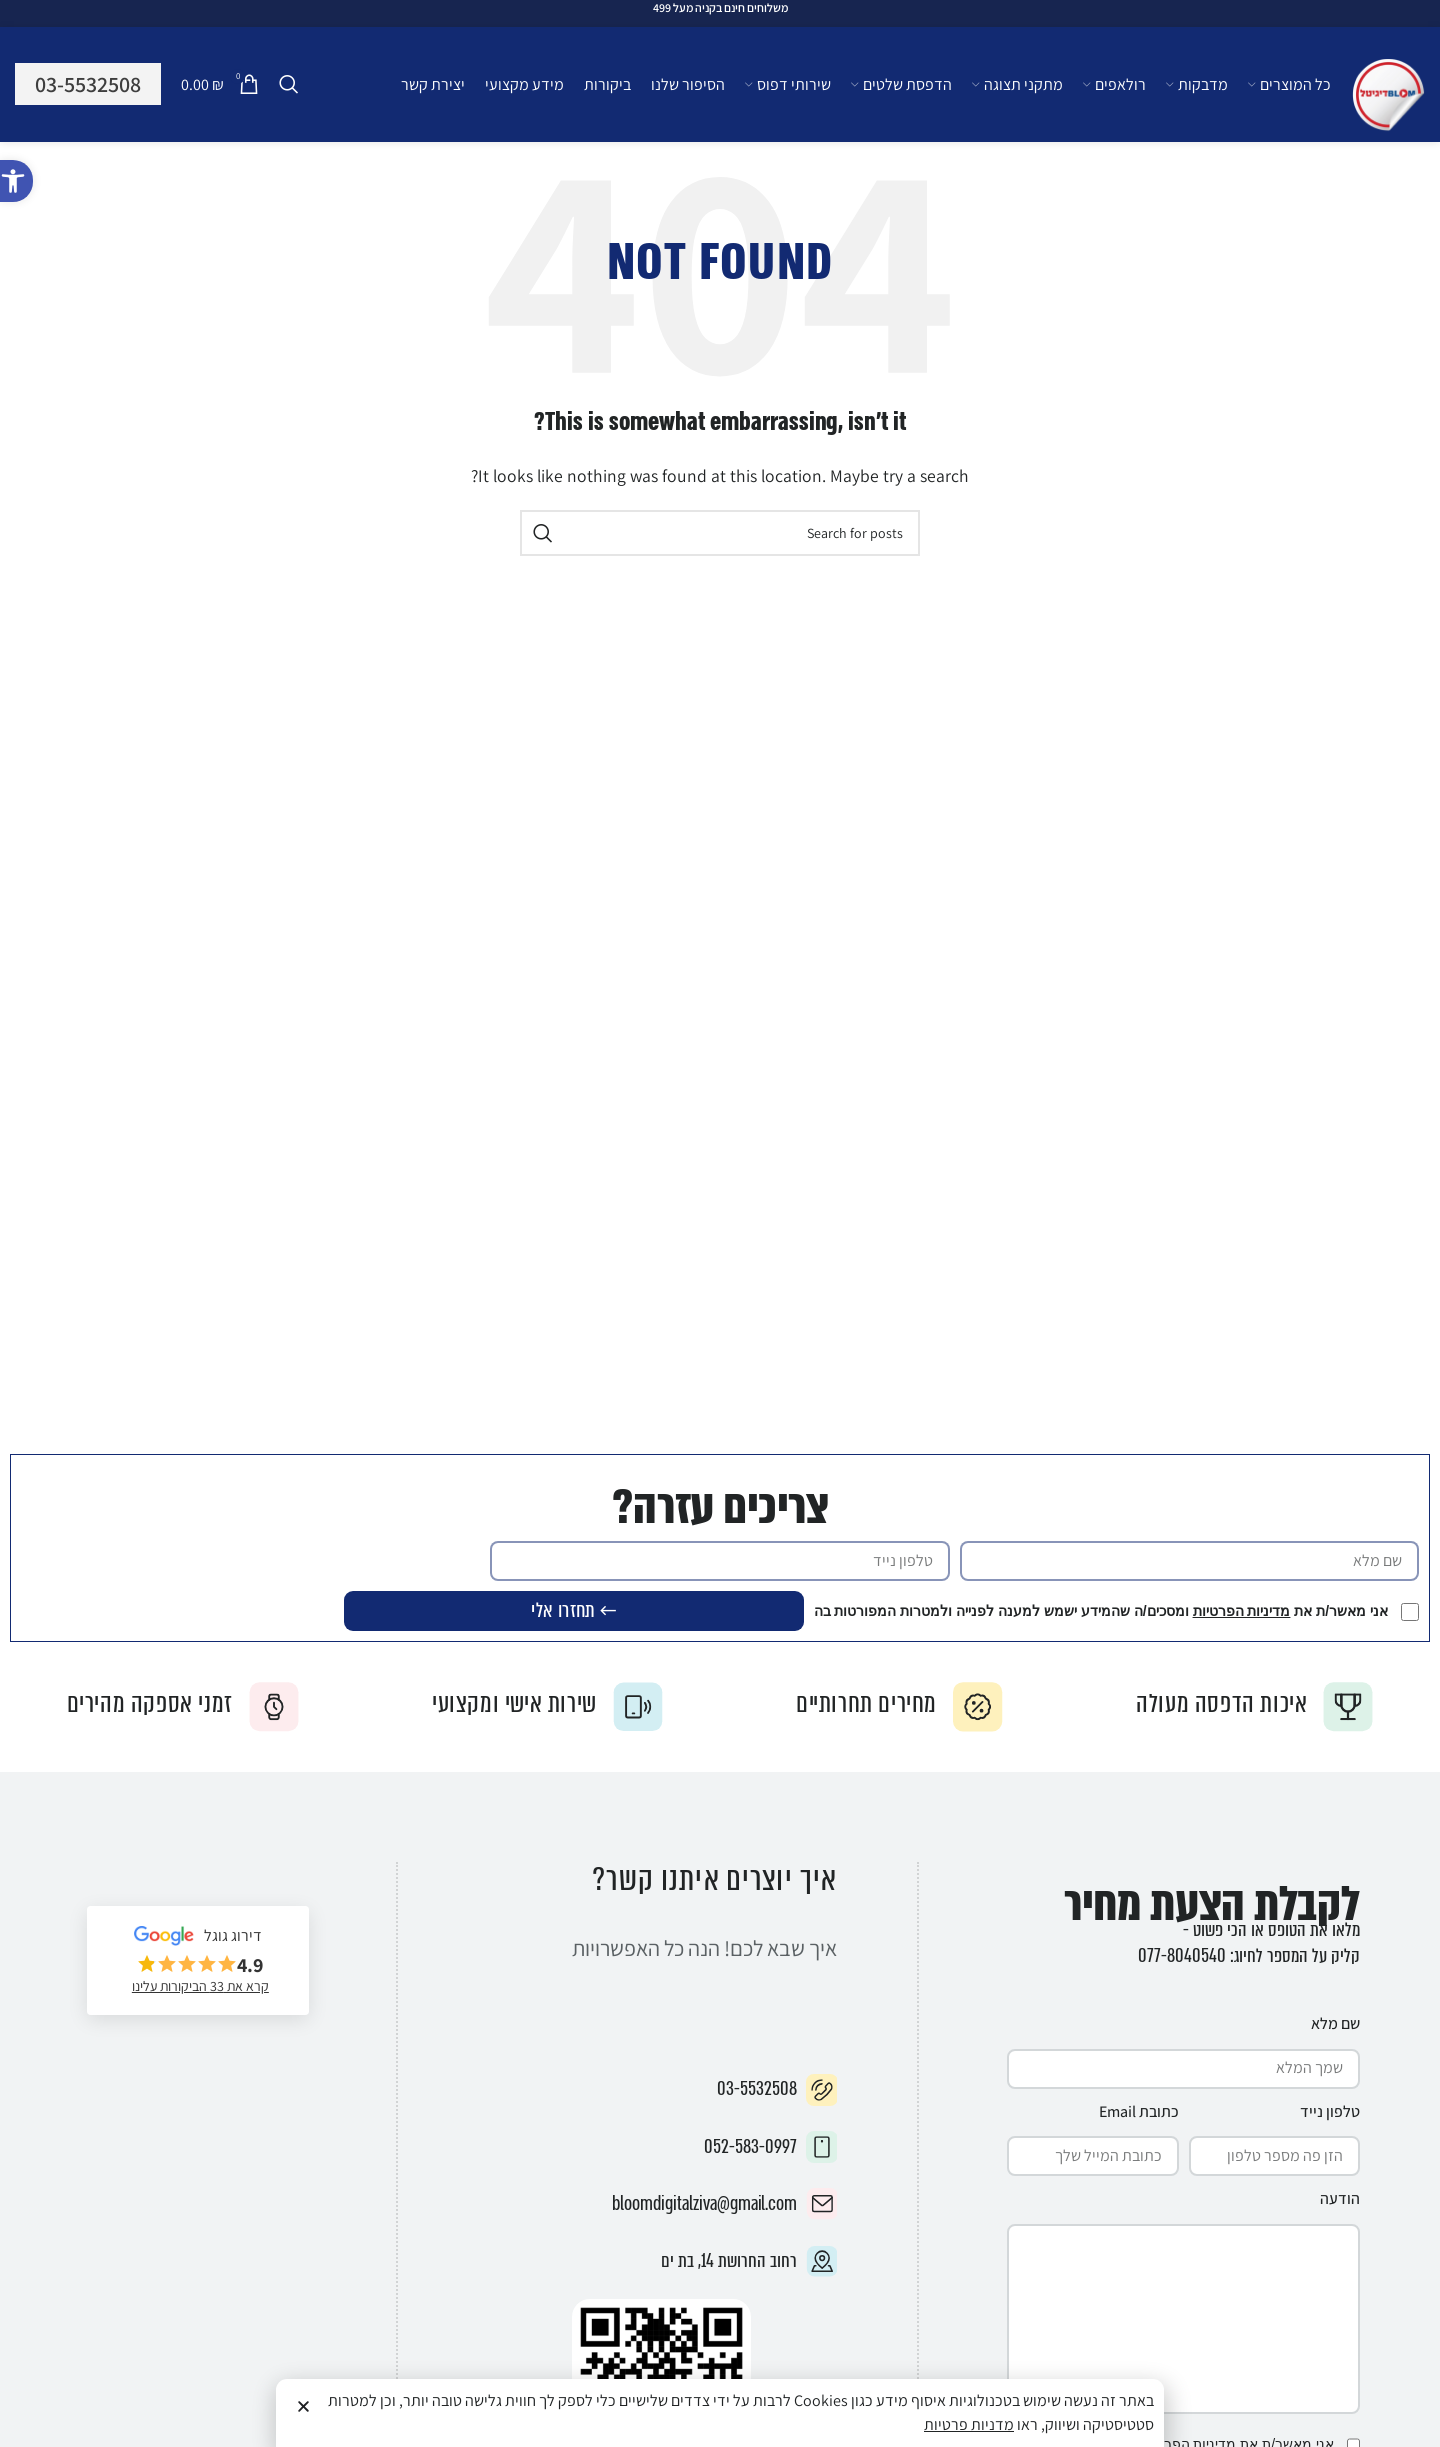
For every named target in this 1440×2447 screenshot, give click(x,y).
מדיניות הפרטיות (1243, 1611)
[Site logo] (1388, 95)
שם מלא (1335, 2021)
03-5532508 (88, 84)
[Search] (289, 85)
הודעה (1340, 2196)
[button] (16, 181)
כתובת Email (1139, 2109)
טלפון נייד (1330, 2109)
